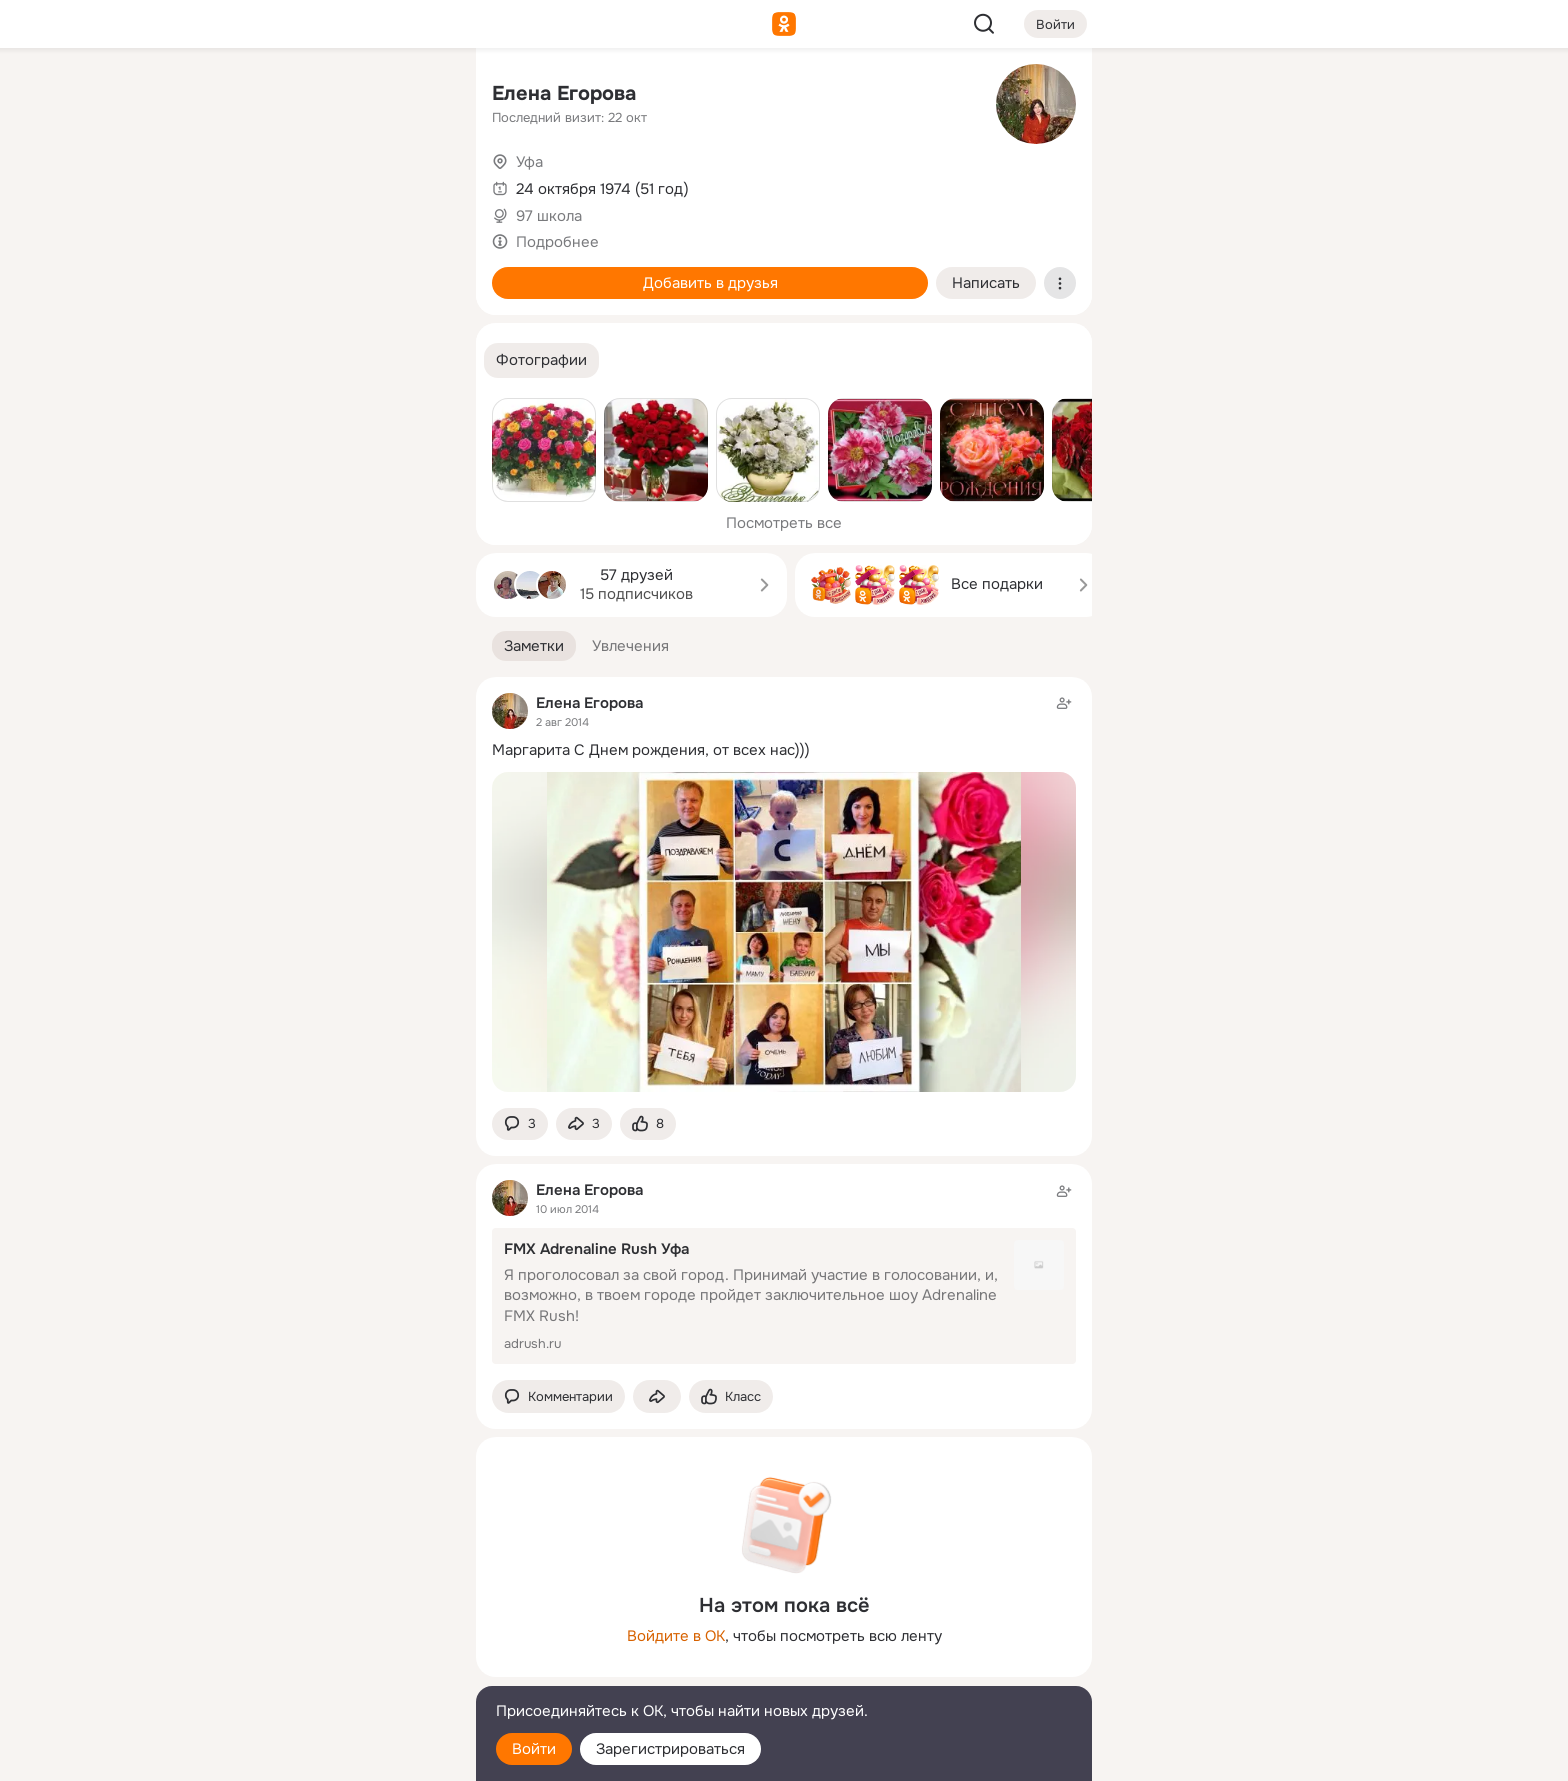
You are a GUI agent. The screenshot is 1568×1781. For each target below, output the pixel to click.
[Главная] (240, 96)
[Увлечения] (328, 96)
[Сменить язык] (328, 1669)
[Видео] (416, 184)
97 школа (549, 216)
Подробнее (557, 242)
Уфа (529, 162)
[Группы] (416, 96)
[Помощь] (240, 360)
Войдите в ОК (676, 1636)
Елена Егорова (564, 93)
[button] (541, 360)
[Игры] (416, 272)
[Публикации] (240, 184)
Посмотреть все (784, 523)
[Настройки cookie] (328, 1754)
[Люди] (328, 184)
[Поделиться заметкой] (584, 1124)
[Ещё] (328, 1626)
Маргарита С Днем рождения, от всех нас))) (651, 750)
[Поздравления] (328, 272)
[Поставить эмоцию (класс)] (648, 1124)
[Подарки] (240, 272)
